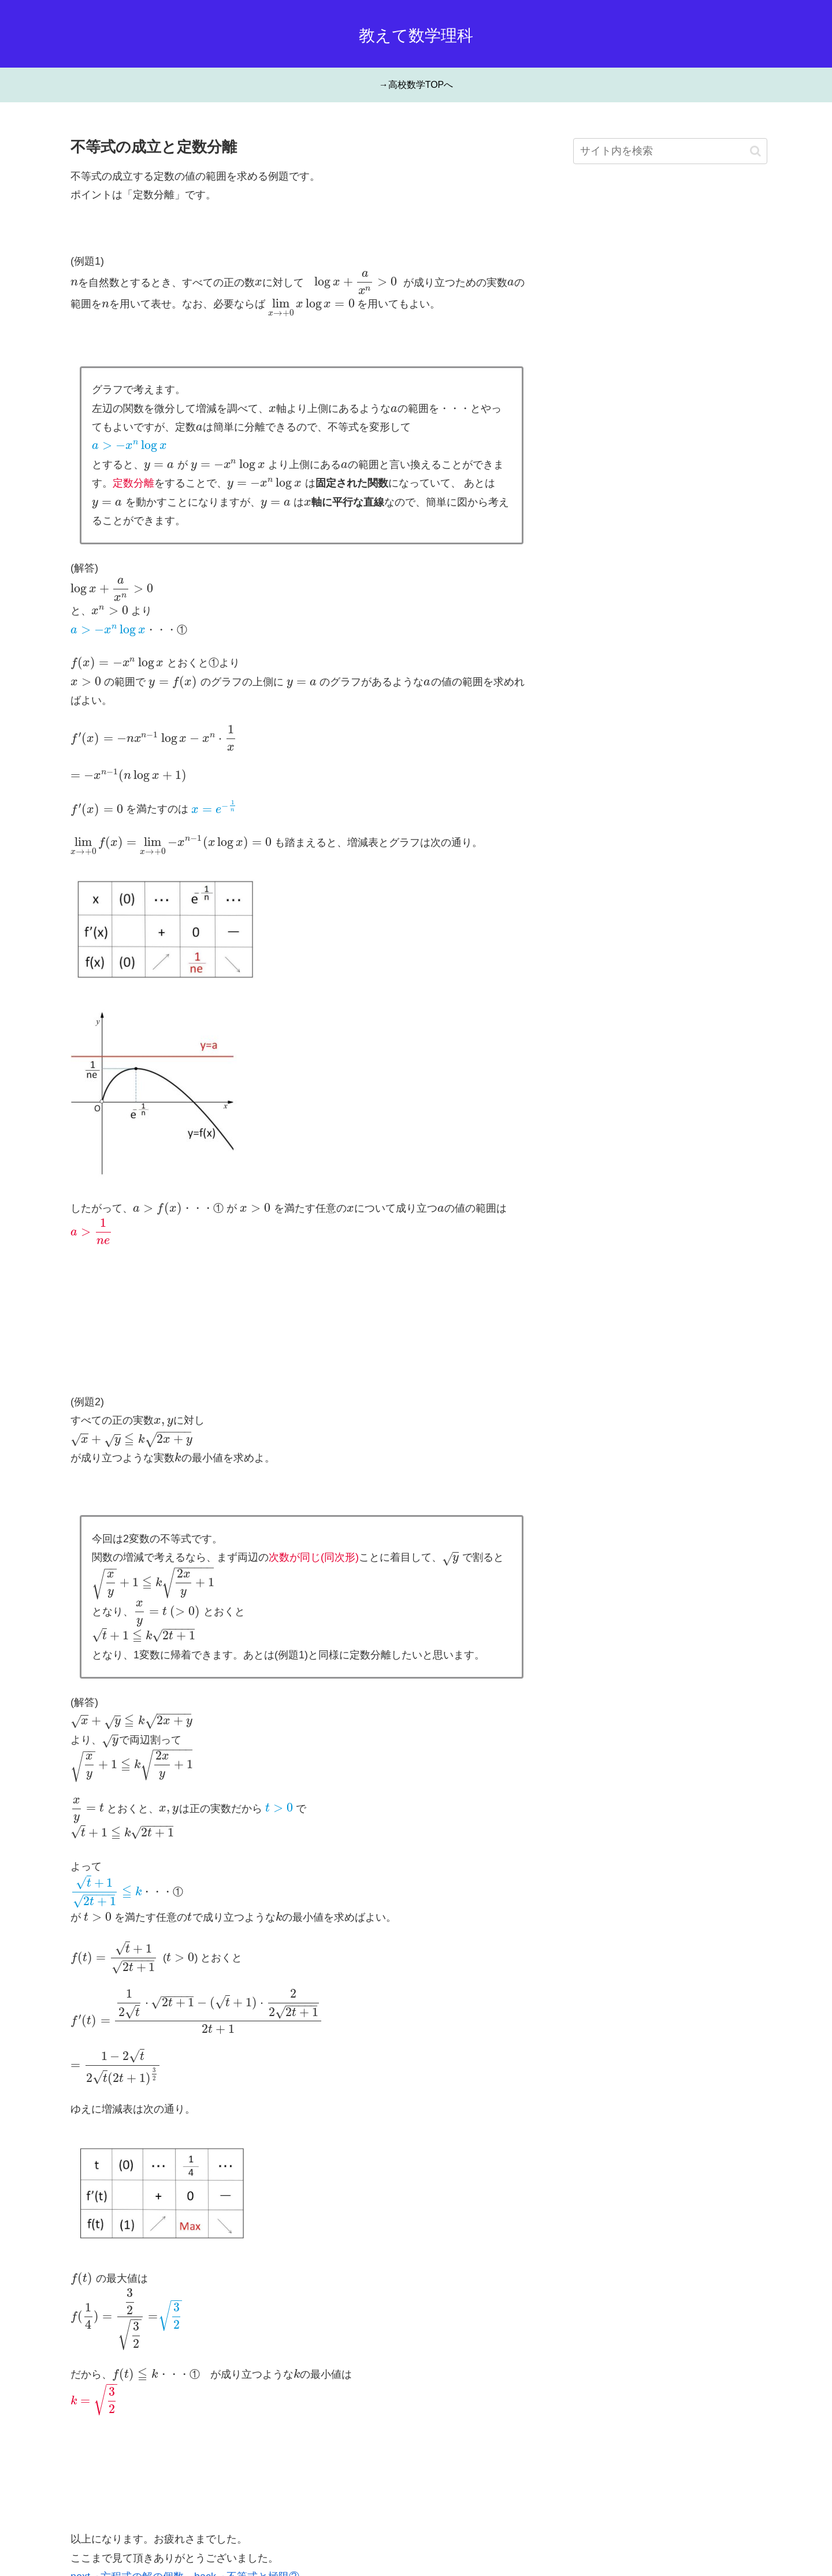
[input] (670, 151)
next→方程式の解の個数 (127, 2498)
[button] (755, 151)
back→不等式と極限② (246, 2498)
